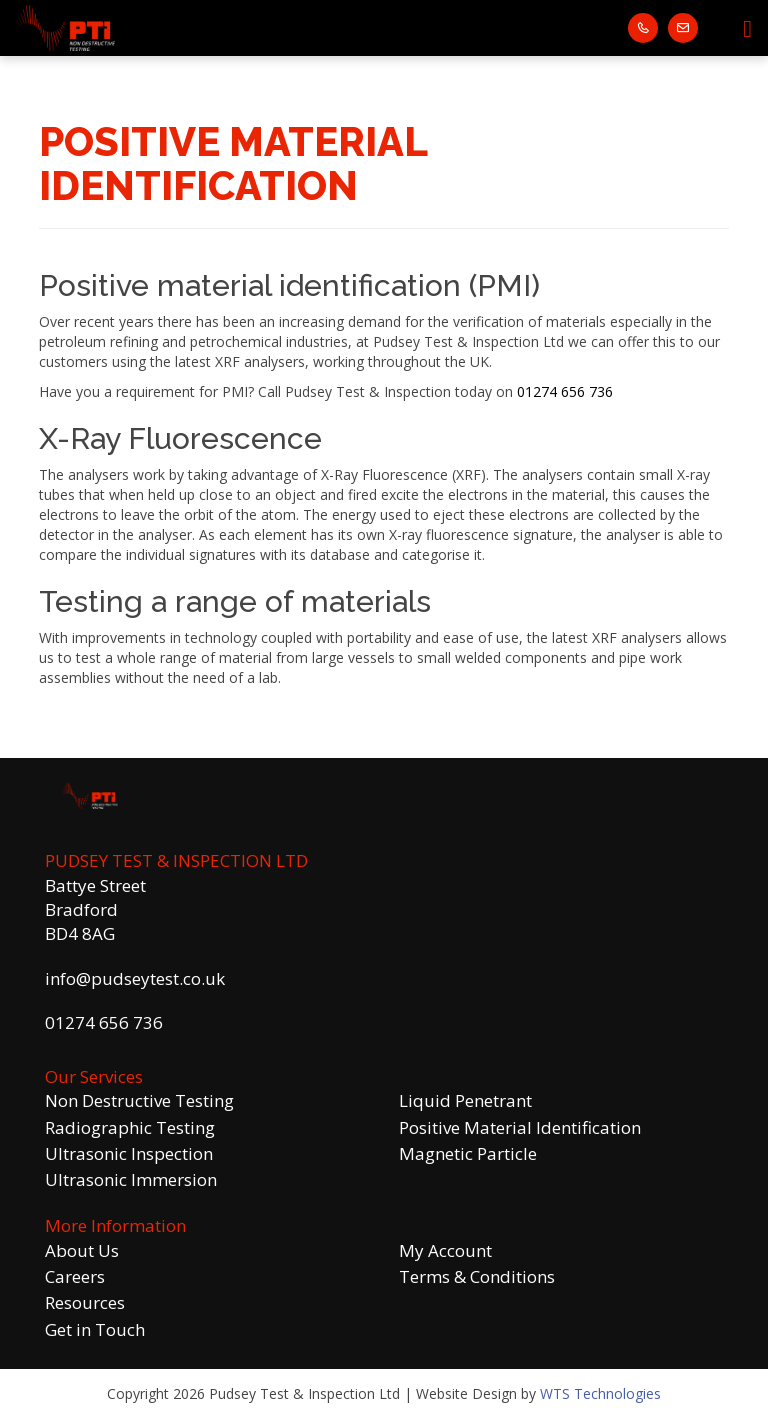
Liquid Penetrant (465, 1100)
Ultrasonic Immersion (131, 1179)
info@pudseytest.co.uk (135, 978)
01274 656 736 (565, 391)
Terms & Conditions (477, 1276)
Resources (85, 1302)
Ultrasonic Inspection (129, 1153)
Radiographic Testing (130, 1127)
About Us (82, 1250)
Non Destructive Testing (139, 1100)
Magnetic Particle (468, 1153)
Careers (75, 1276)
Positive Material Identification (520, 1127)
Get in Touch (95, 1329)
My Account (445, 1250)
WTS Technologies (600, 1393)
